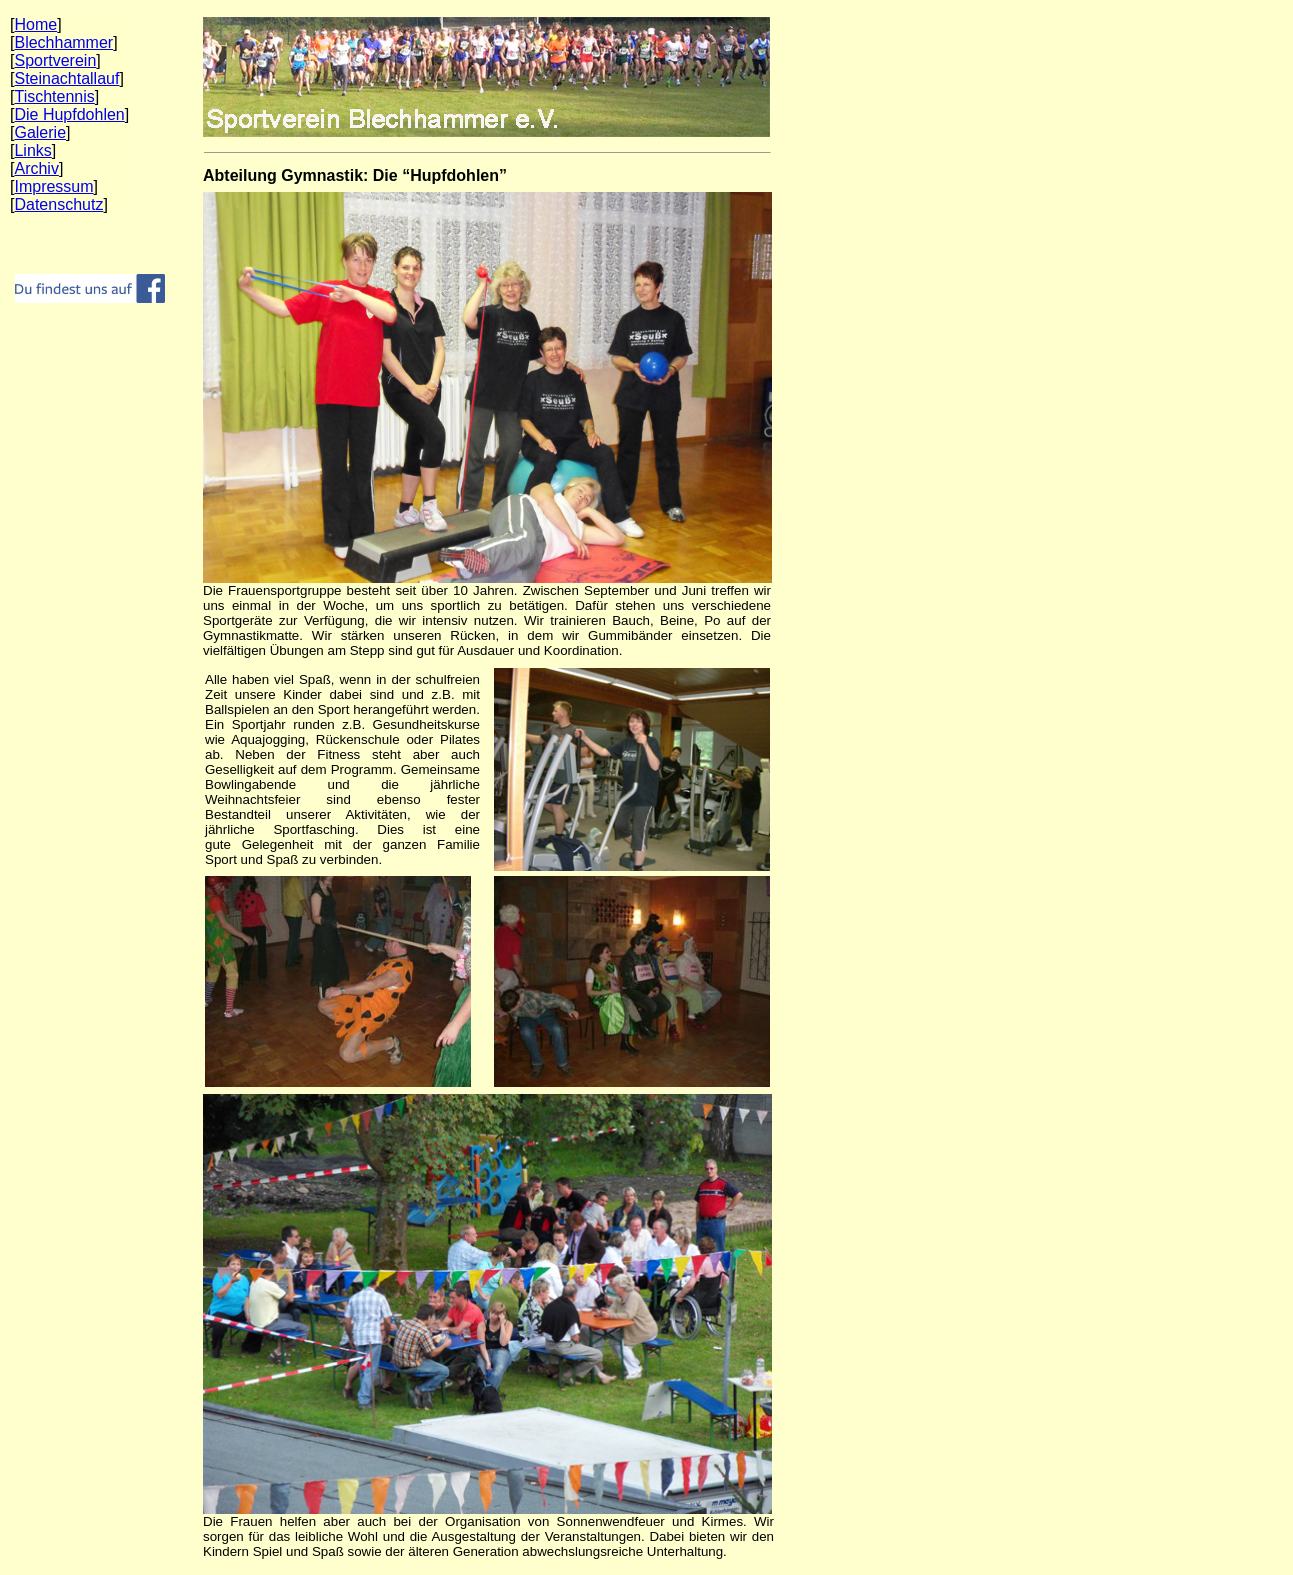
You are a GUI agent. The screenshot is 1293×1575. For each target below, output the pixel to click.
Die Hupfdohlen (69, 114)
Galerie (40, 132)
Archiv (36, 168)
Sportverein (55, 60)
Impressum (53, 186)
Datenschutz (58, 204)
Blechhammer (63, 42)
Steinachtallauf (66, 78)
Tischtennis (54, 96)
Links (32, 150)
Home (35, 24)
